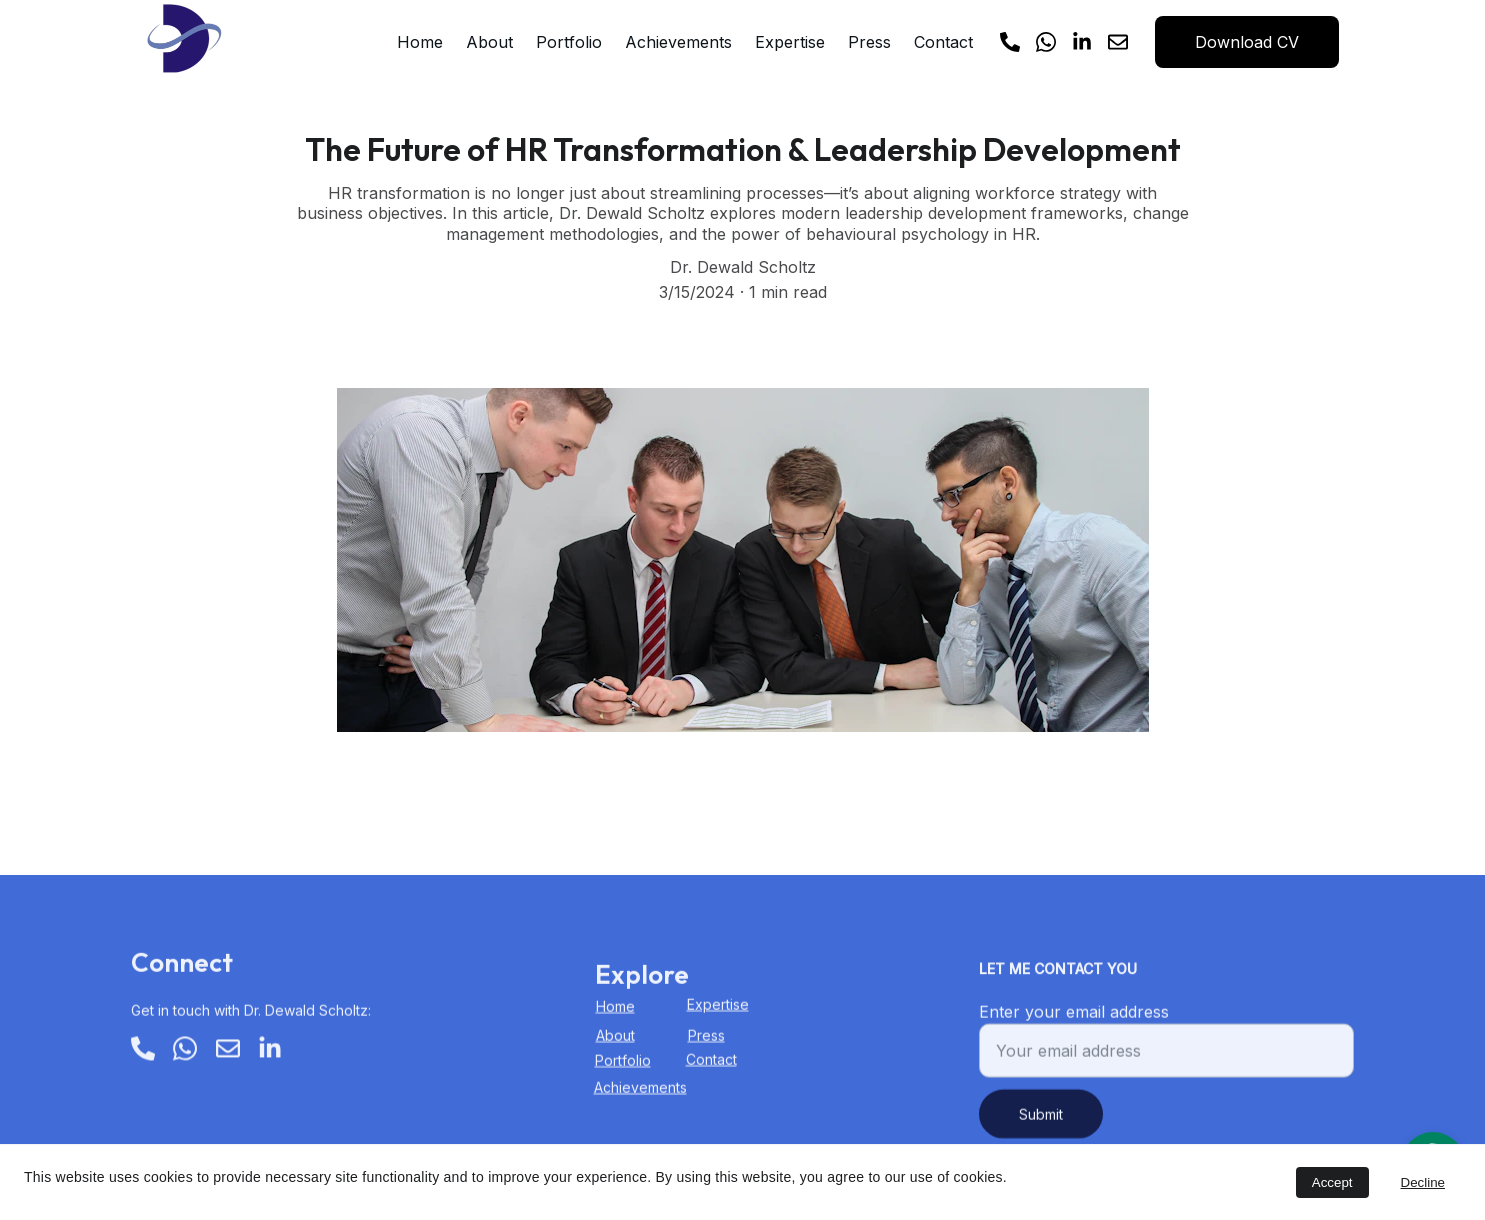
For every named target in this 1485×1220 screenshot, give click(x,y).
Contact (943, 42)
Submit (1041, 1124)
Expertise (790, 42)
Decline (1423, 1182)
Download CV (1247, 42)
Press (869, 42)
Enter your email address (1074, 1022)
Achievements (678, 42)
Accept (1332, 1182)
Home (420, 42)
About (489, 42)
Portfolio (569, 42)
